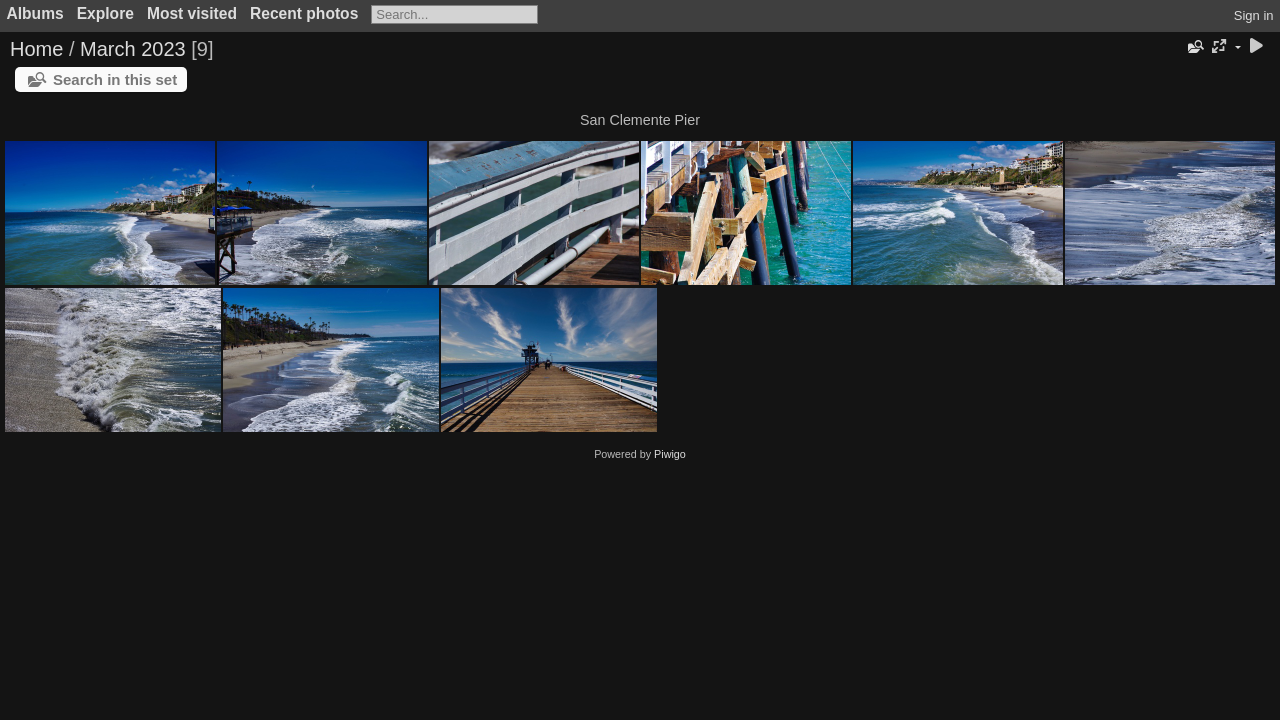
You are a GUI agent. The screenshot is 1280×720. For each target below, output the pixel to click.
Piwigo (670, 454)
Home (36, 49)
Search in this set (115, 79)
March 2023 (133, 49)
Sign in (1254, 15)
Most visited (192, 13)
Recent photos (304, 13)
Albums (35, 13)
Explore (105, 13)
